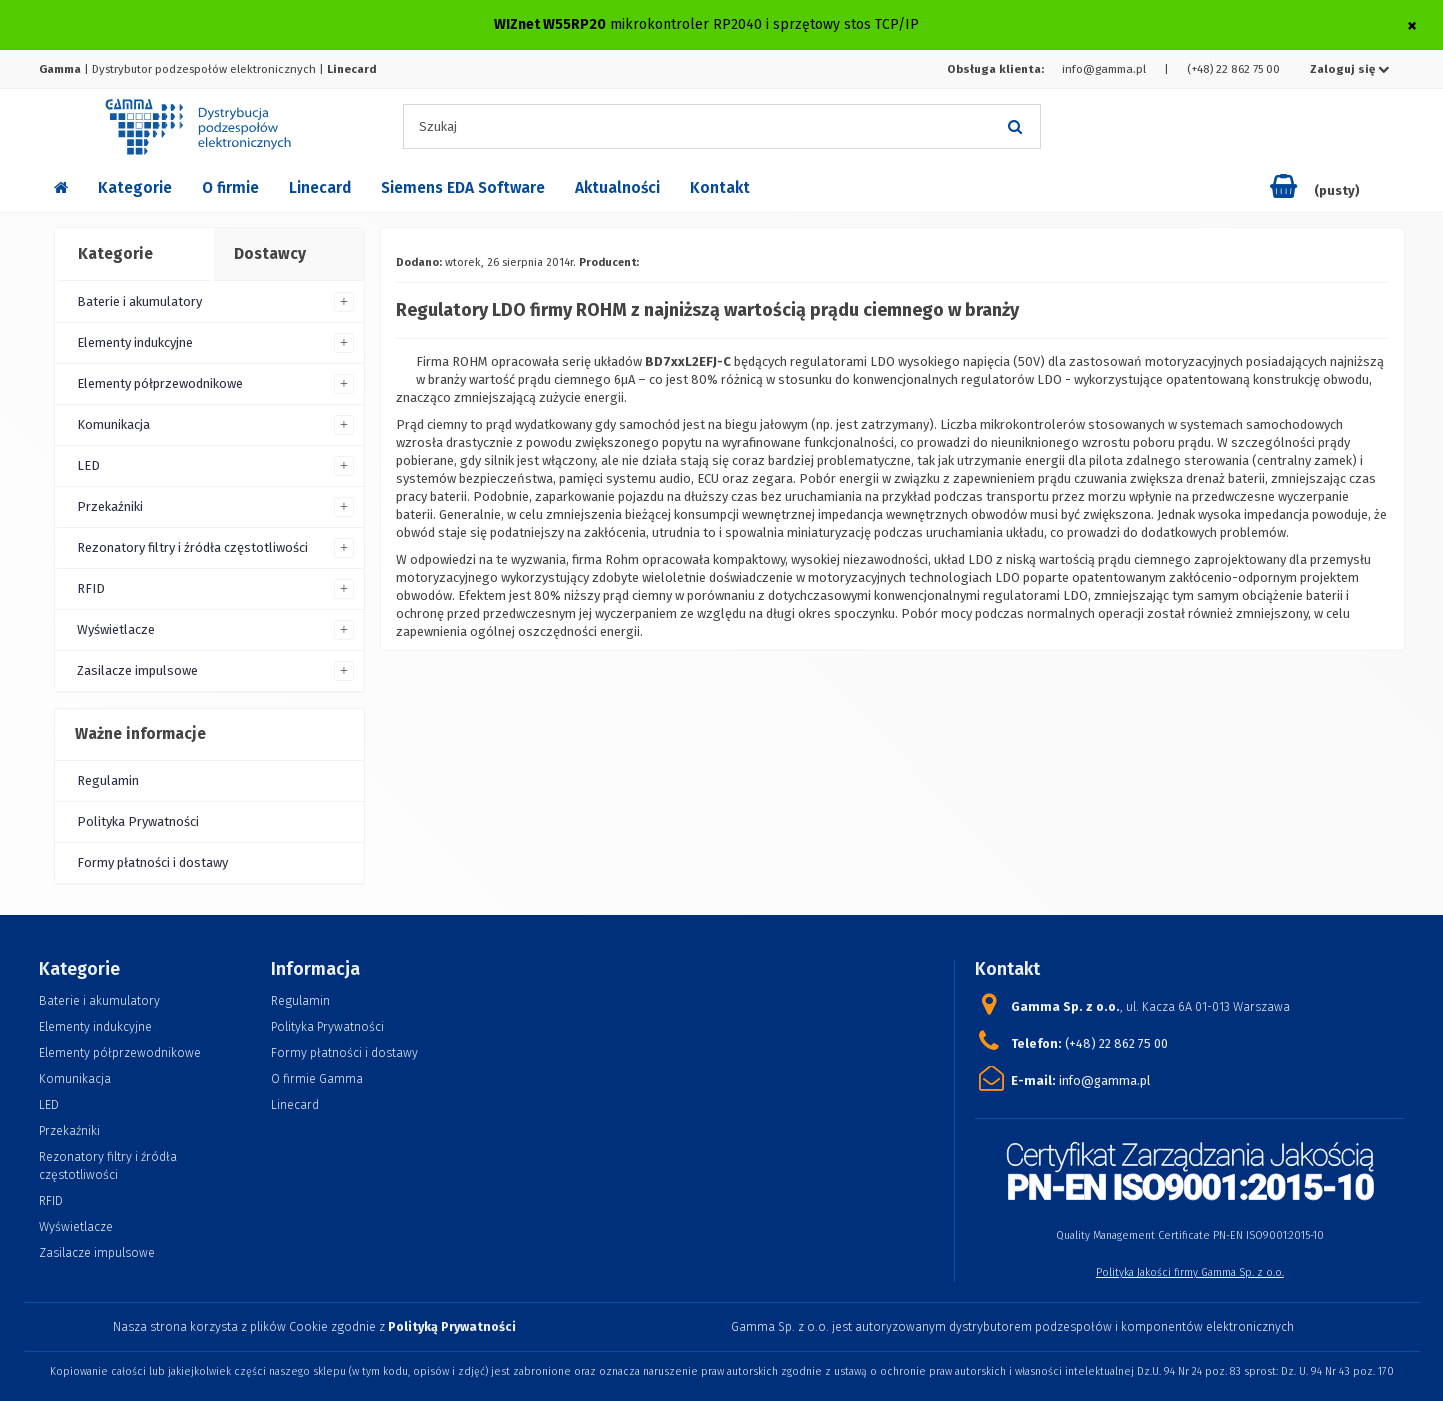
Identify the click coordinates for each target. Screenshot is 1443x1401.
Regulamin (108, 780)
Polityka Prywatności (138, 821)
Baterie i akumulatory (139, 301)
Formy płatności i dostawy (152, 862)
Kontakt (720, 188)
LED (88, 465)
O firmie (230, 188)
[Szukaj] (1016, 126)
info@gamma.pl (1104, 69)
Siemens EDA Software (463, 188)
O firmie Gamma (317, 1078)
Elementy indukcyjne (135, 342)
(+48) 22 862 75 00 (1233, 69)
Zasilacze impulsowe (137, 670)
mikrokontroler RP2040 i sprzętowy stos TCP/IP (764, 24)
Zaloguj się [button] (1350, 69)
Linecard (320, 188)
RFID (91, 588)
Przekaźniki (110, 506)
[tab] (133, 255)
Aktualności (617, 188)
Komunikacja (113, 424)
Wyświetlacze (116, 629)
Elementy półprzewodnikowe (160, 383)
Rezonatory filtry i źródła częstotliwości (192, 547)
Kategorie (135, 188)
